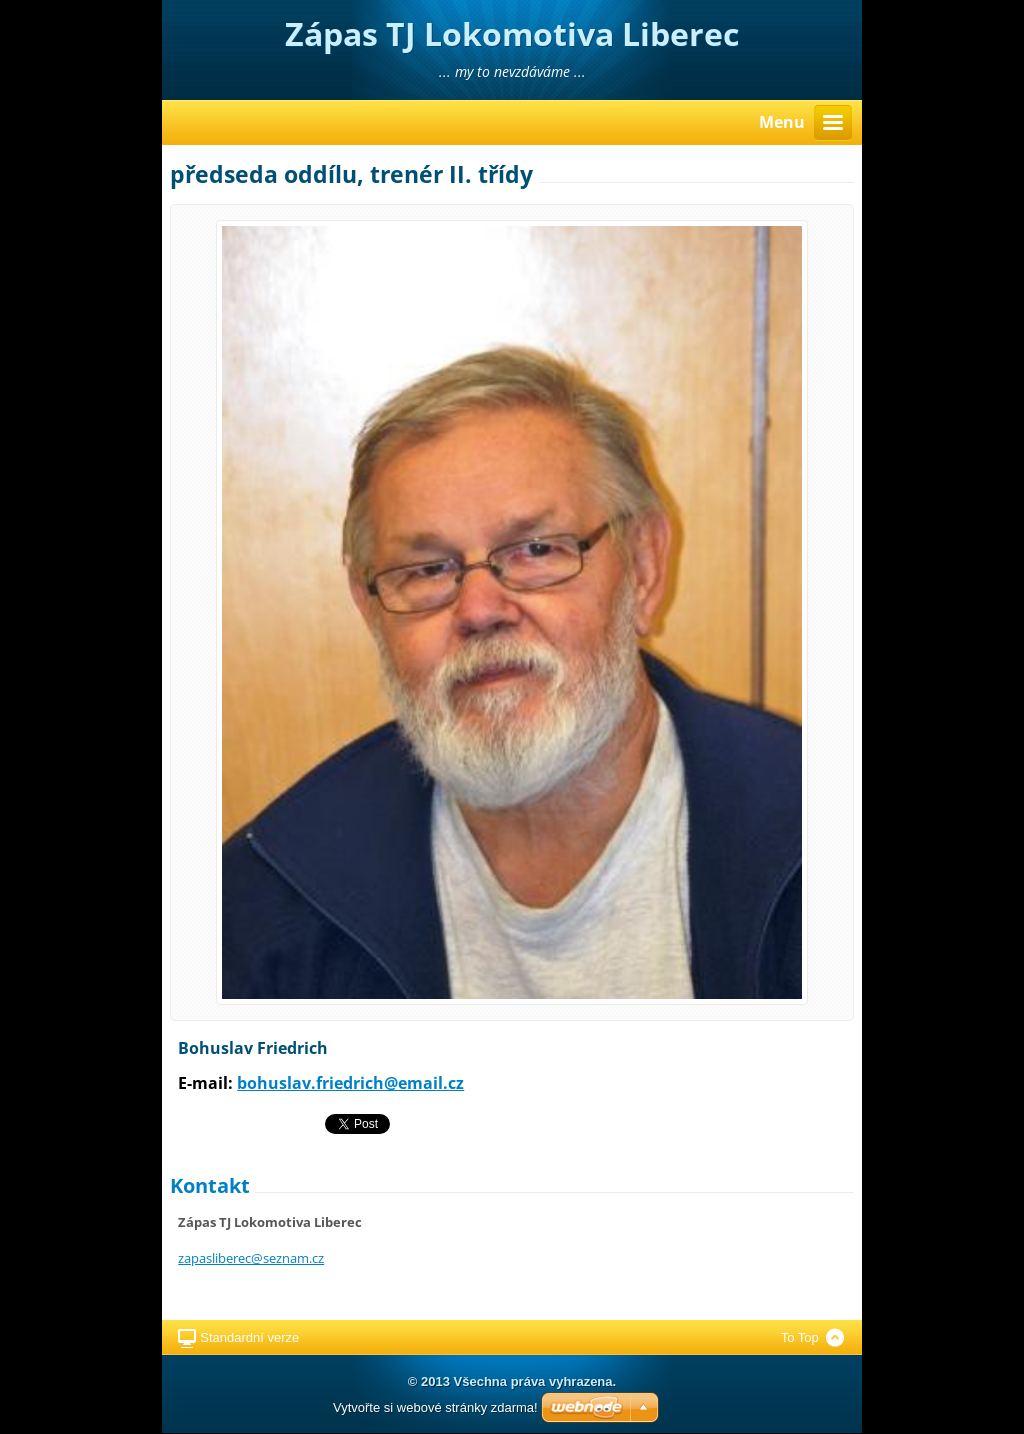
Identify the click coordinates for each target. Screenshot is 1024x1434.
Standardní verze (249, 1337)
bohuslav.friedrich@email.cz (350, 1083)
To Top (800, 1337)
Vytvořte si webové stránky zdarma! (435, 1407)
